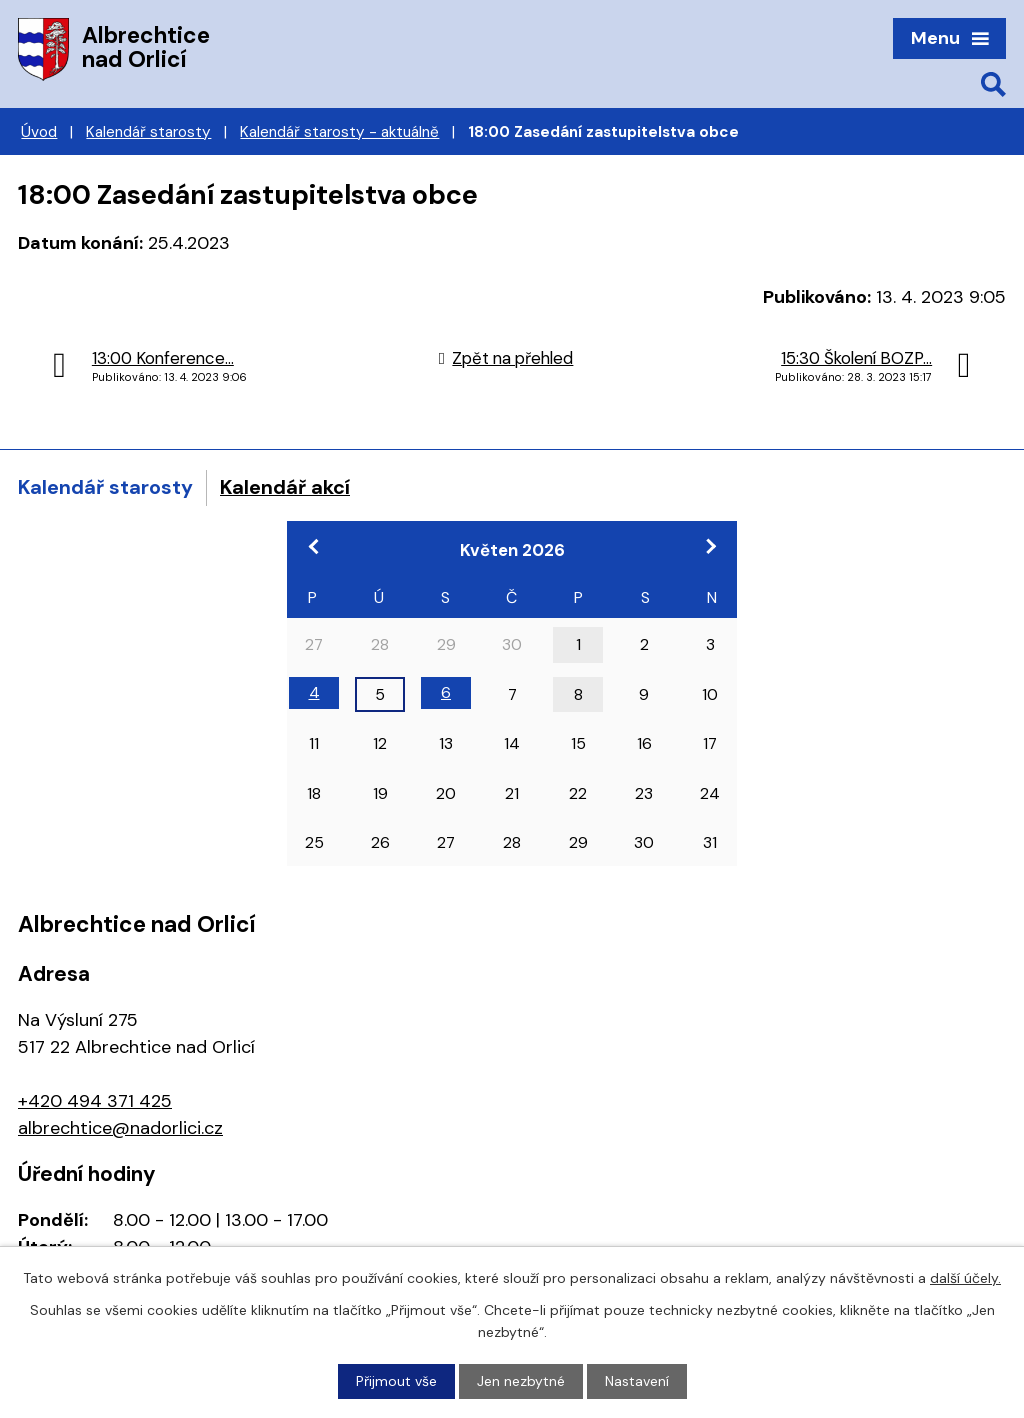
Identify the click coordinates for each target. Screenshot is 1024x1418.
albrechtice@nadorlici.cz (120, 1128)
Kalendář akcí (285, 487)
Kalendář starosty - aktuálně (339, 132)
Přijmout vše (396, 1381)
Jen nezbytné (521, 1381)
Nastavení (637, 1381)
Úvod (39, 132)
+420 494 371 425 (95, 1101)
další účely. (965, 1278)
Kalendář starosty (148, 132)
